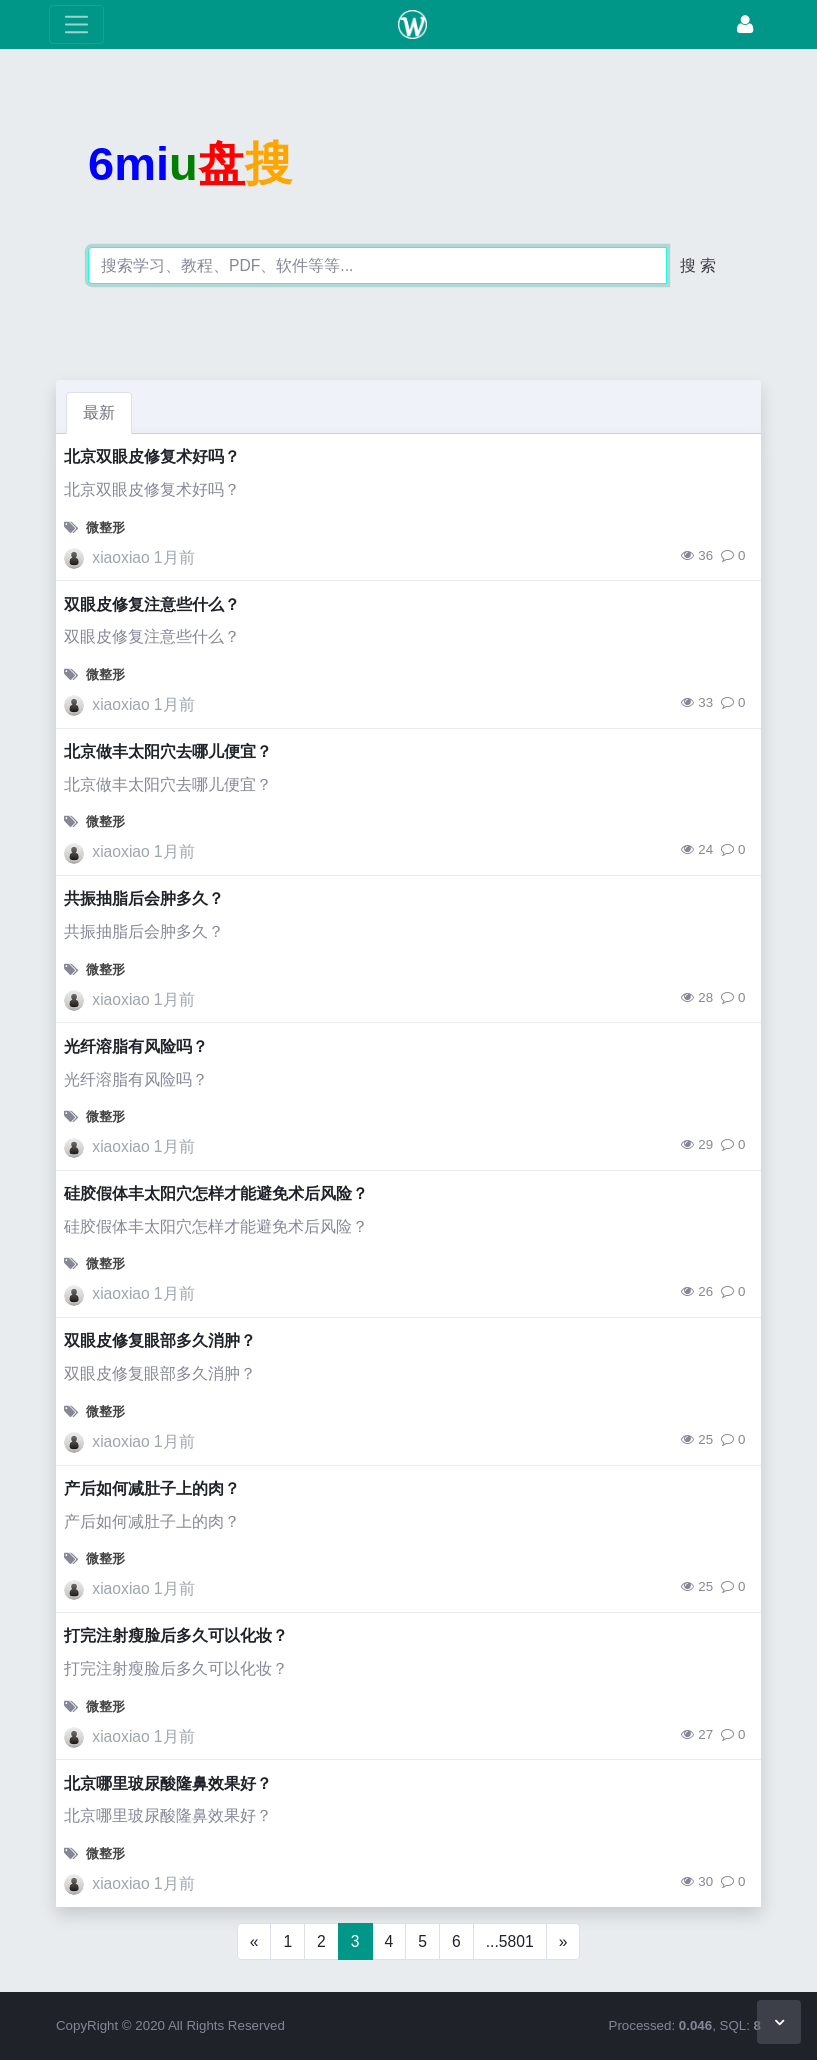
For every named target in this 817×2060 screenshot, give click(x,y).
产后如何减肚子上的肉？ (152, 1488)
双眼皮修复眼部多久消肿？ (160, 1340)
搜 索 (698, 265)
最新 (99, 412)
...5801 (510, 1941)
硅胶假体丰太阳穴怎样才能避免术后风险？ (216, 1193)
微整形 (105, 527)
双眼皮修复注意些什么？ (152, 604)
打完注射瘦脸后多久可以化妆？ (176, 1635)
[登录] (745, 24)
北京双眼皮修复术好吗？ (152, 456)
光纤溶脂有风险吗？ (136, 1046)
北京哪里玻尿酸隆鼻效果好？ (168, 1783)
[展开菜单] (76, 24)
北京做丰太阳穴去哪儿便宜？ (168, 751)
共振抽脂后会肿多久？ (144, 898)
